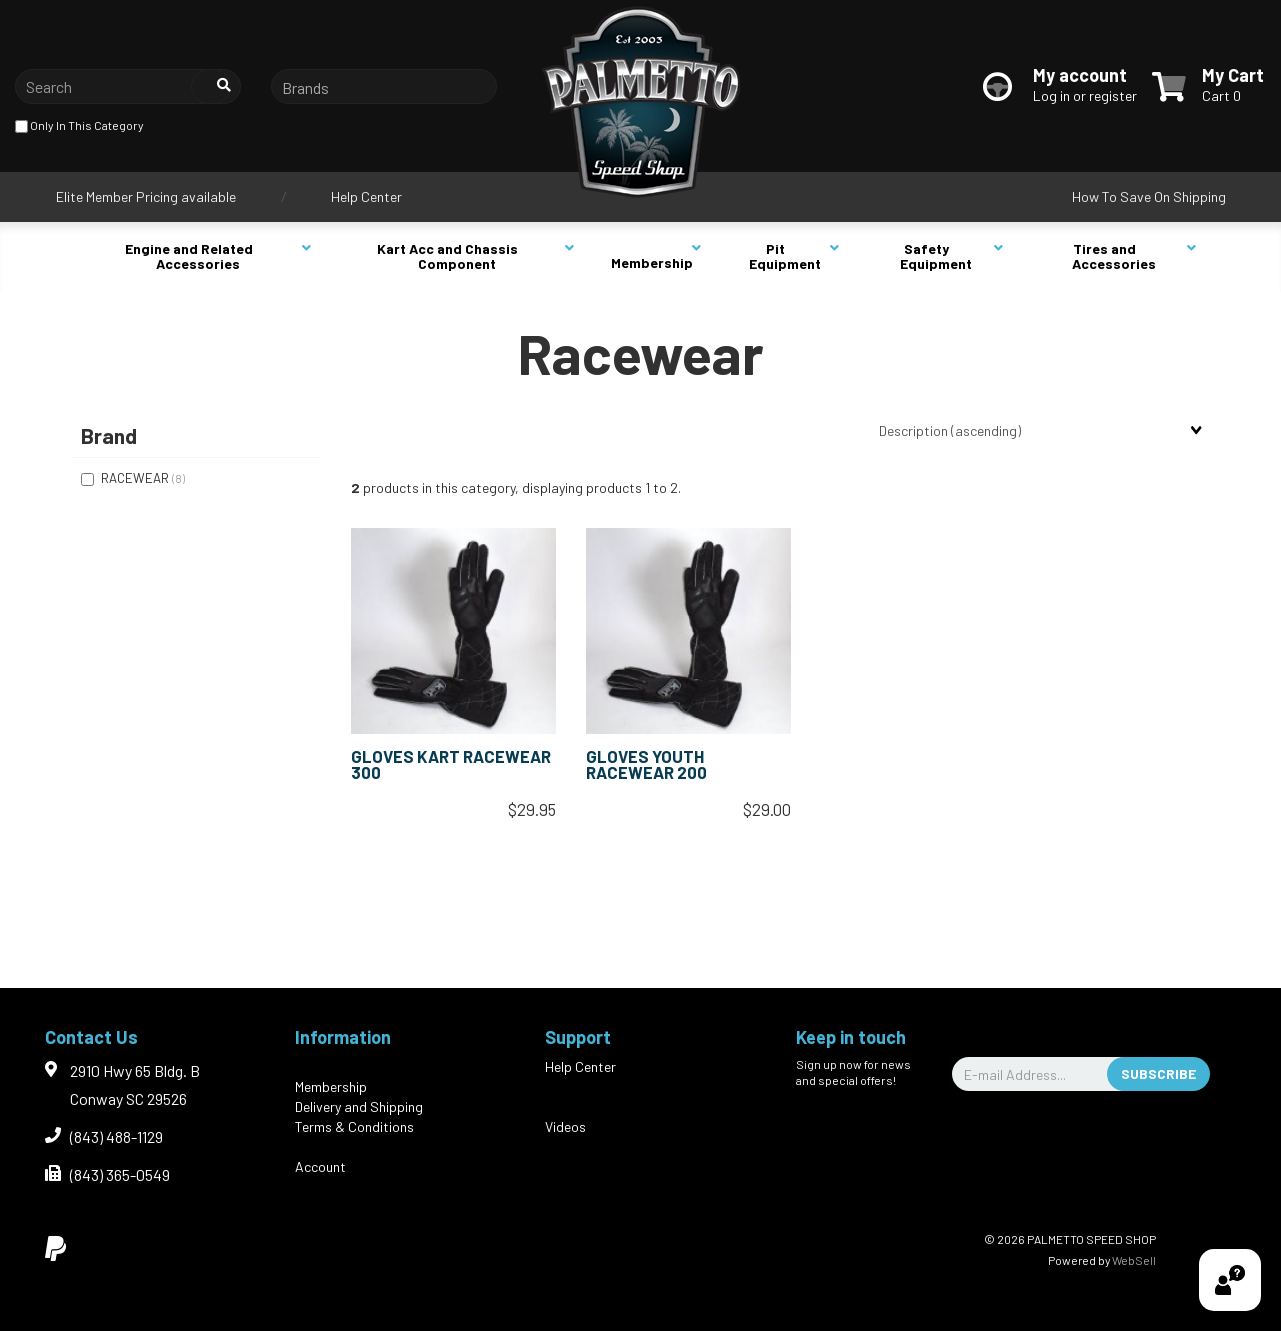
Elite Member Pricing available (146, 196)
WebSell (1134, 1260)
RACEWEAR (136, 478)
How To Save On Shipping (1149, 196)
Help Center (366, 196)
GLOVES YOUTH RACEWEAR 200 (646, 764)
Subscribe (1158, 1073)
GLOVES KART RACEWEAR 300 (451, 764)
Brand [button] (109, 435)
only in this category (79, 126)
